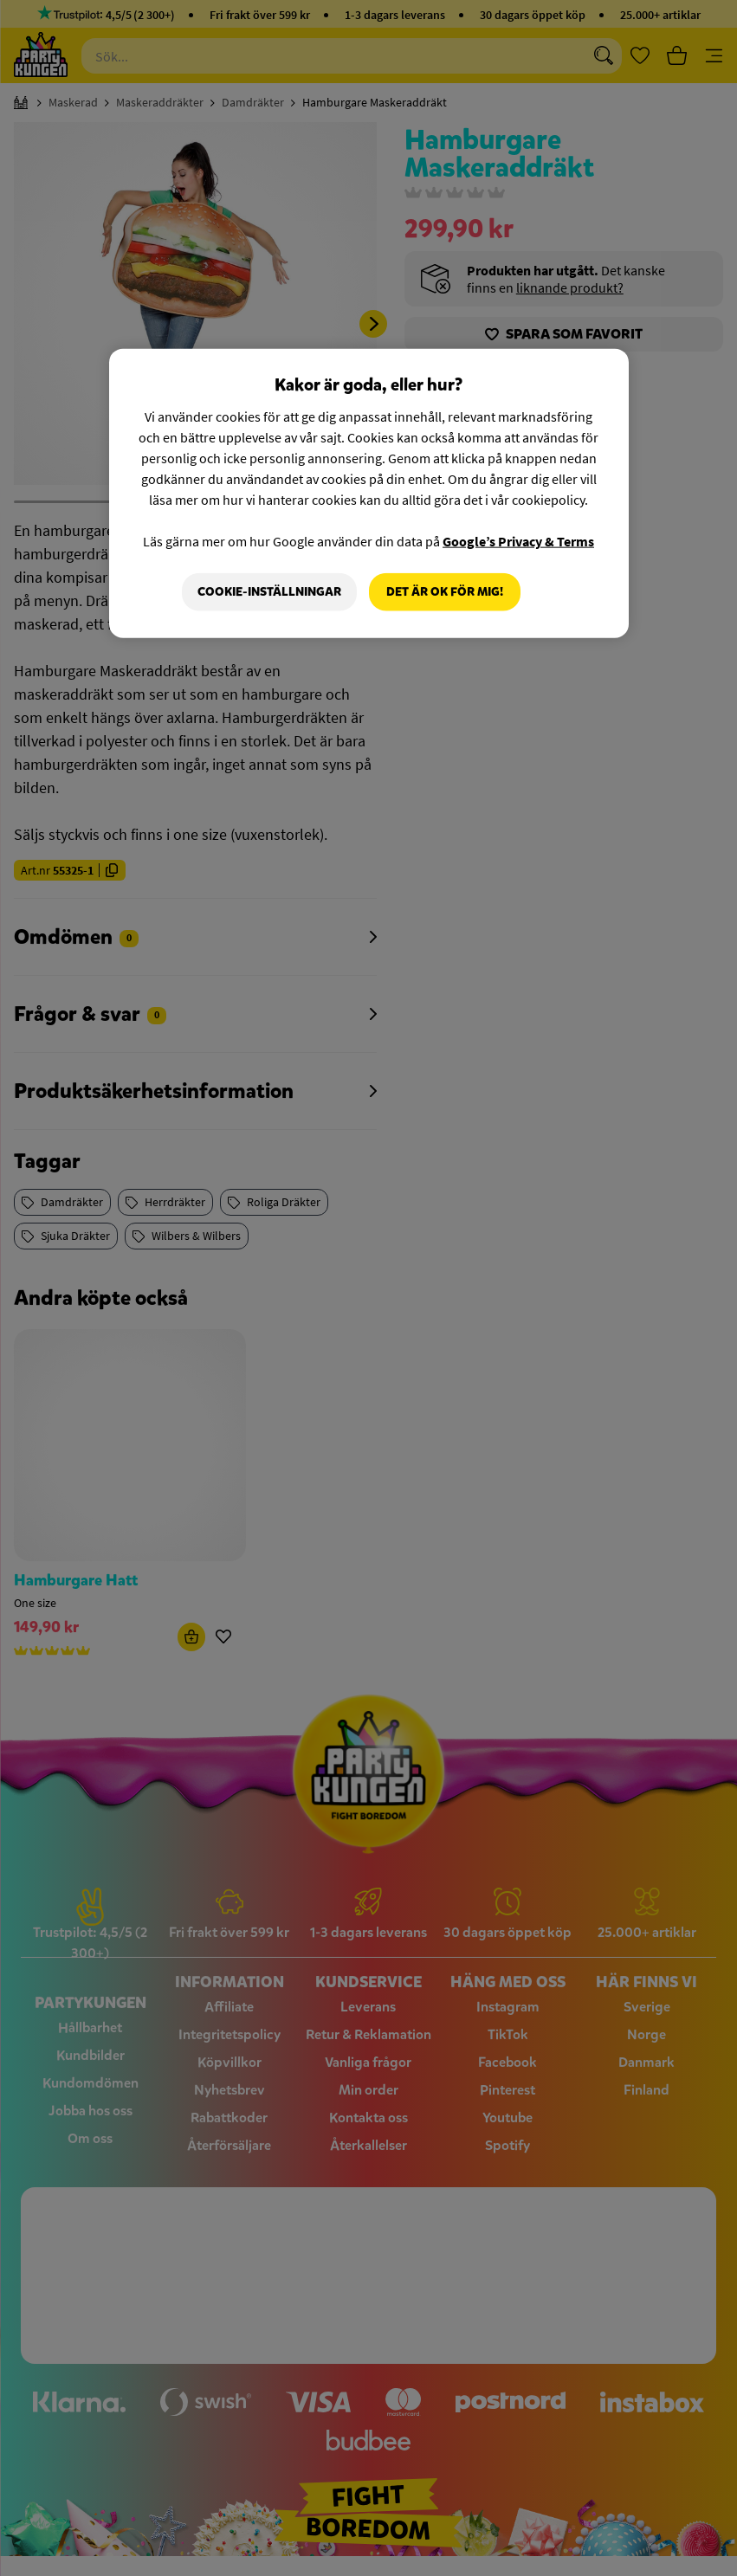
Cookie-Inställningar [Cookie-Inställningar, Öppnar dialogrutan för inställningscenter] (269, 592)
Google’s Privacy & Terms (518, 541)
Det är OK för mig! (444, 592)
